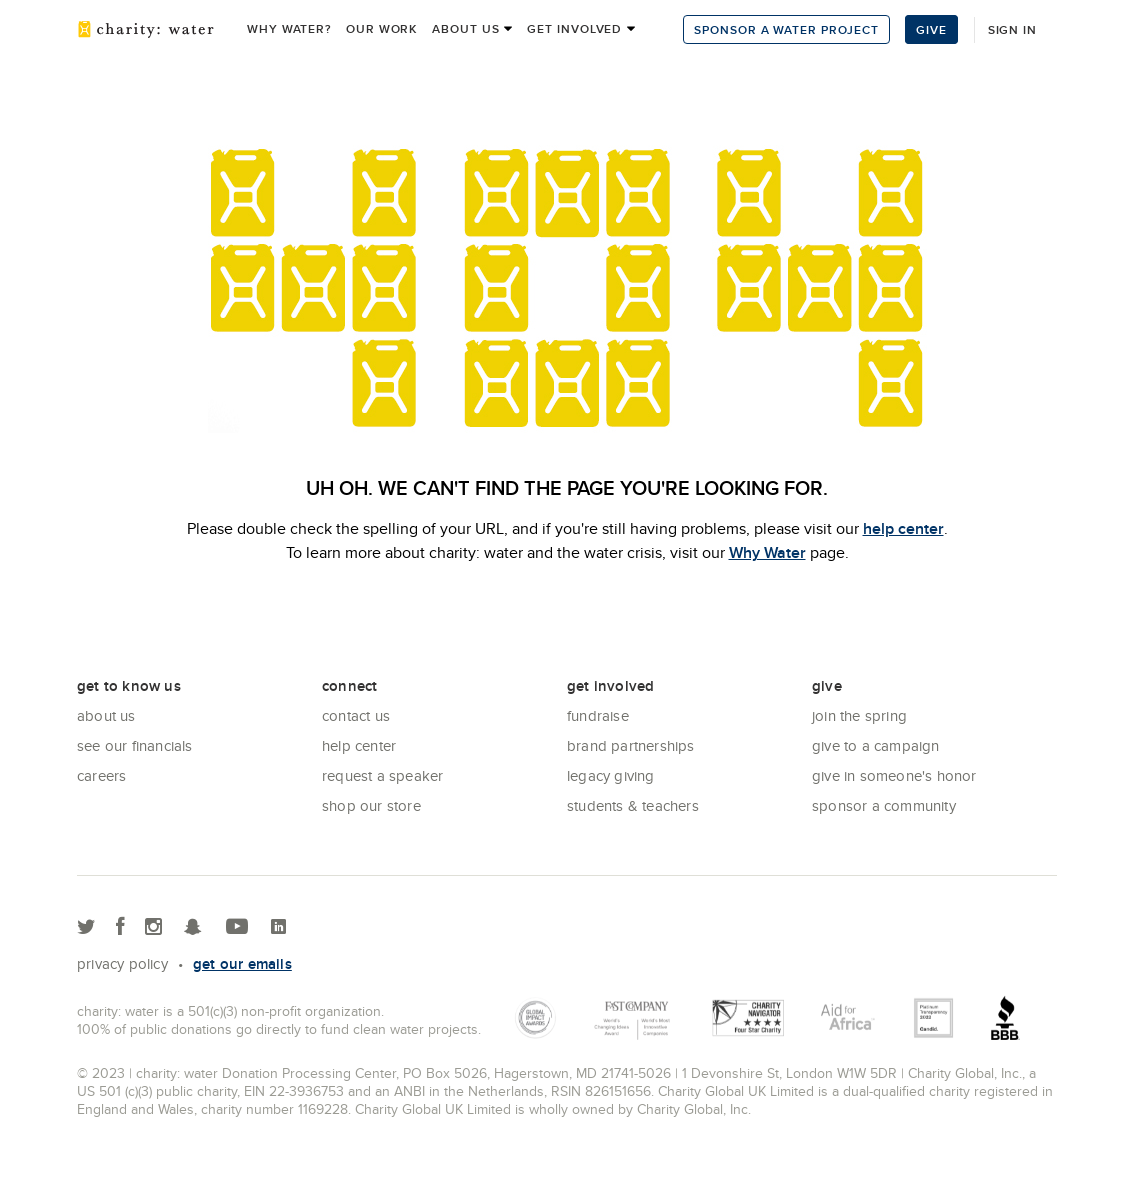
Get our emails (242, 964)
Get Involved (574, 28)
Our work (381, 28)
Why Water (767, 552)
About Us (106, 715)
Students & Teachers (633, 805)
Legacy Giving (611, 775)
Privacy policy (122, 963)
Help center (359, 745)
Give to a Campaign (876, 745)
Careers (101, 775)
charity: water (146, 29)
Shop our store (371, 805)
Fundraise (598, 715)
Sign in (1012, 29)
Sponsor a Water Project (786, 29)
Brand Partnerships (631, 745)
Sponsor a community (884, 805)
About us (465, 28)
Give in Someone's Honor (894, 775)
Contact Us (356, 715)
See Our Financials (135, 745)
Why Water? (289, 28)
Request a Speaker (382, 775)
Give (931, 29)
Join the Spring (859, 715)
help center (903, 528)
